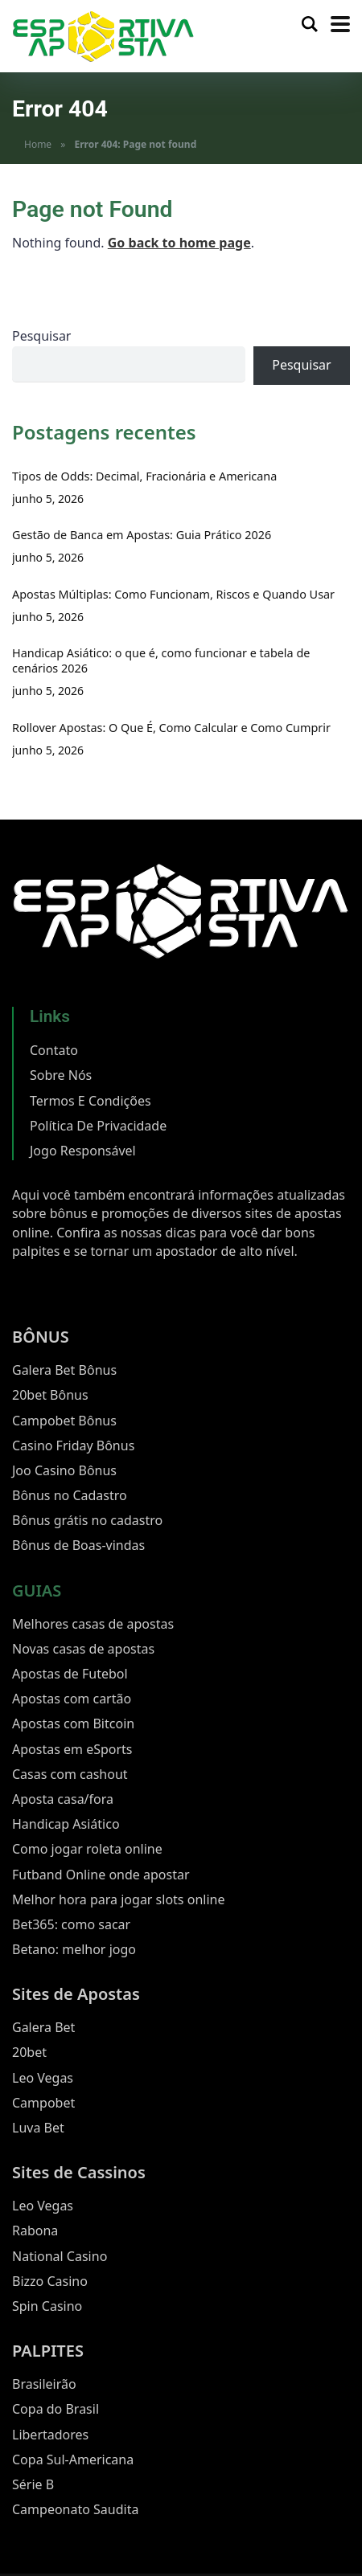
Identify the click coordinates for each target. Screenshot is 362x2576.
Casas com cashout (70, 1774)
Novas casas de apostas (83, 1649)
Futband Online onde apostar (101, 1874)
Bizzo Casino (50, 2281)
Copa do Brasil (55, 2409)
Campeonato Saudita (75, 2509)
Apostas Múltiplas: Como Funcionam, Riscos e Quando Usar (173, 594)
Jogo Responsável (83, 1150)
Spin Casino (47, 2306)
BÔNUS (40, 1336)
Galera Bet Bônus (64, 1370)
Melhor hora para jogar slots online (118, 1899)
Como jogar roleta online (87, 1849)
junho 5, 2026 (48, 498)
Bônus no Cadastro (69, 1495)
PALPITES (48, 2350)
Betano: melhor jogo (74, 1949)
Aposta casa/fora (62, 1799)
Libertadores (50, 2434)
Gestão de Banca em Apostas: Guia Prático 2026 (141, 534)
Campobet (43, 2103)
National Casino (59, 2256)
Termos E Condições (90, 1101)
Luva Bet (38, 2127)
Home (37, 144)
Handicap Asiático (66, 1824)
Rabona (35, 2230)
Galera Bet (43, 2027)
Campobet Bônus (64, 1420)
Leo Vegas (42, 2078)
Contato (54, 1050)
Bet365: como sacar (71, 1924)
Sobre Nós (61, 1075)
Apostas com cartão (71, 1698)
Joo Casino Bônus (64, 1470)
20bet (29, 2052)
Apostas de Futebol (70, 1674)
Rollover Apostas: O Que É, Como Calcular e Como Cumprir (171, 727)
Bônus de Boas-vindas (78, 1545)
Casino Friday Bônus (73, 1445)
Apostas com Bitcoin (73, 1723)
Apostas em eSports (72, 1749)
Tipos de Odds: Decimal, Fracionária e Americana (144, 476)
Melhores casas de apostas (93, 1624)
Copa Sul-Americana (73, 2459)
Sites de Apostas (76, 1994)
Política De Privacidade (98, 1126)
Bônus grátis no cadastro (87, 1520)
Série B (33, 2484)
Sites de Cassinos (79, 2172)
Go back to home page (179, 242)
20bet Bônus (50, 1395)
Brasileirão (44, 2384)
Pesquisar (41, 336)
